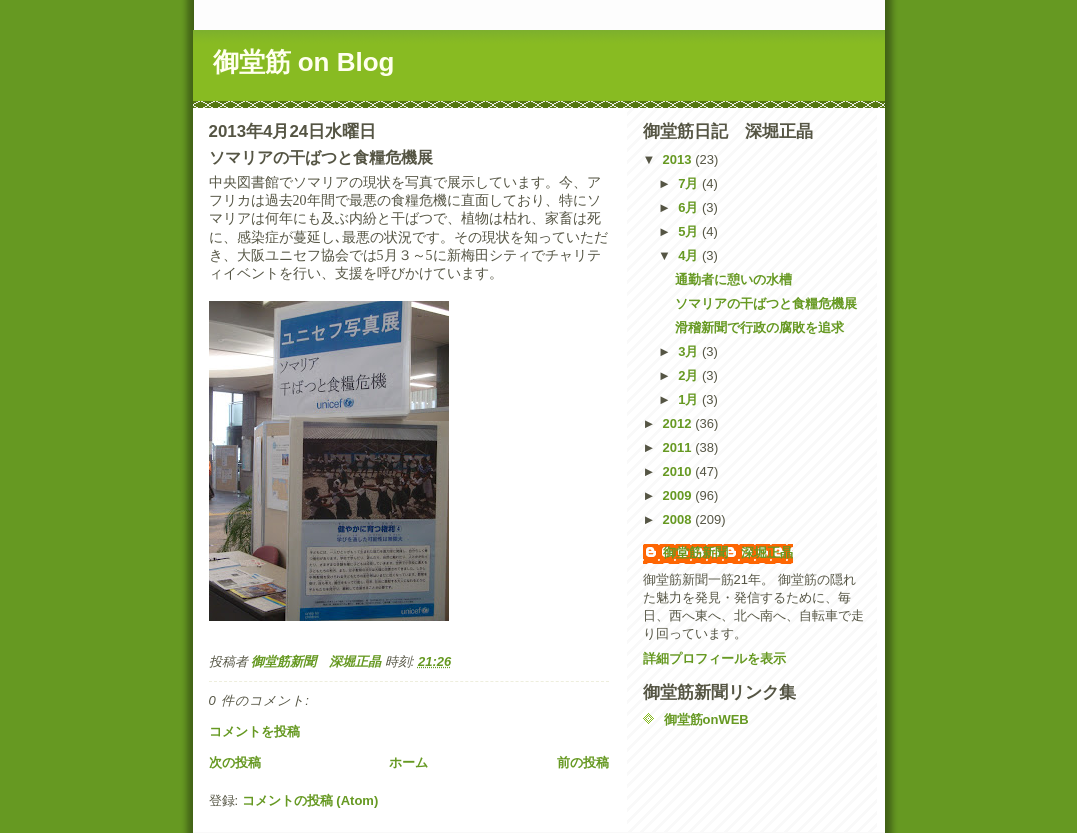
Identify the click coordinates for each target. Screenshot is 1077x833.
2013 (679, 159)
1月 (690, 399)
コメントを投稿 (254, 731)
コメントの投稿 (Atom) (310, 800)
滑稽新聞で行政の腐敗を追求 (759, 327)
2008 (679, 519)
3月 (690, 351)
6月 (690, 207)
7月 (690, 183)
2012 (679, 423)
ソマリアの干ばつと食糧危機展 (766, 303)
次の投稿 (235, 762)
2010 (679, 471)
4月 (690, 255)
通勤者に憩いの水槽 (733, 279)
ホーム (408, 762)
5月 (690, 231)
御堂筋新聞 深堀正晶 (728, 552)
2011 (679, 447)
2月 (690, 375)
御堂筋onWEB (706, 719)
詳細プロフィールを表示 (714, 658)
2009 (679, 495)
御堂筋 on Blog (304, 62)
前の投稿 (583, 762)
